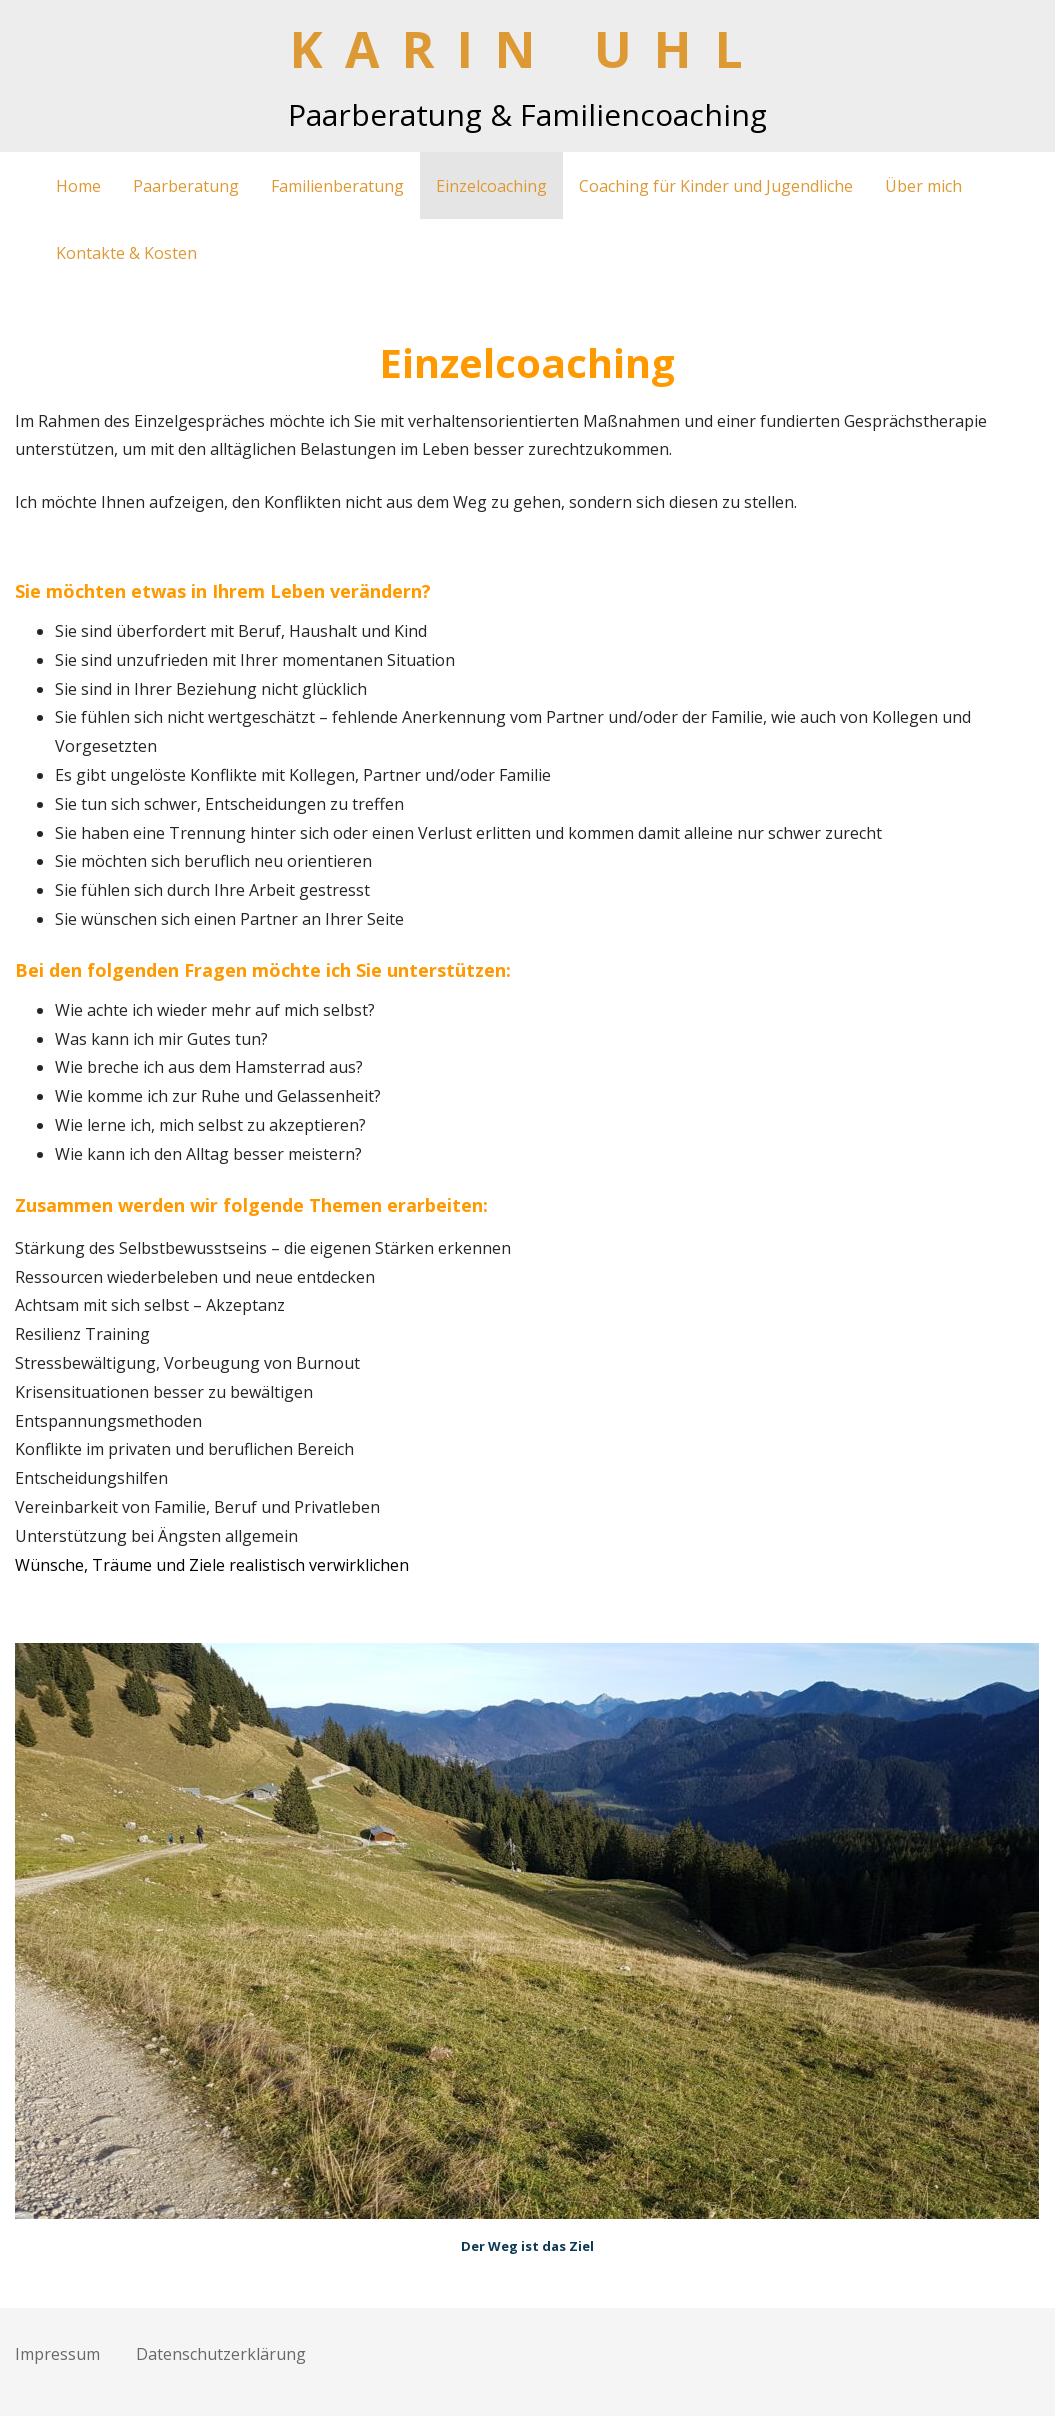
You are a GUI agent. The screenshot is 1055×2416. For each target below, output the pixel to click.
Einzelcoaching (491, 186)
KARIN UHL (528, 49)
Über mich (923, 186)
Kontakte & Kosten (126, 253)
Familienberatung (337, 186)
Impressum (57, 2354)
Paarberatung (186, 186)
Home (78, 186)
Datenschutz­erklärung (221, 2354)
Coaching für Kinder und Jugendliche (716, 186)
